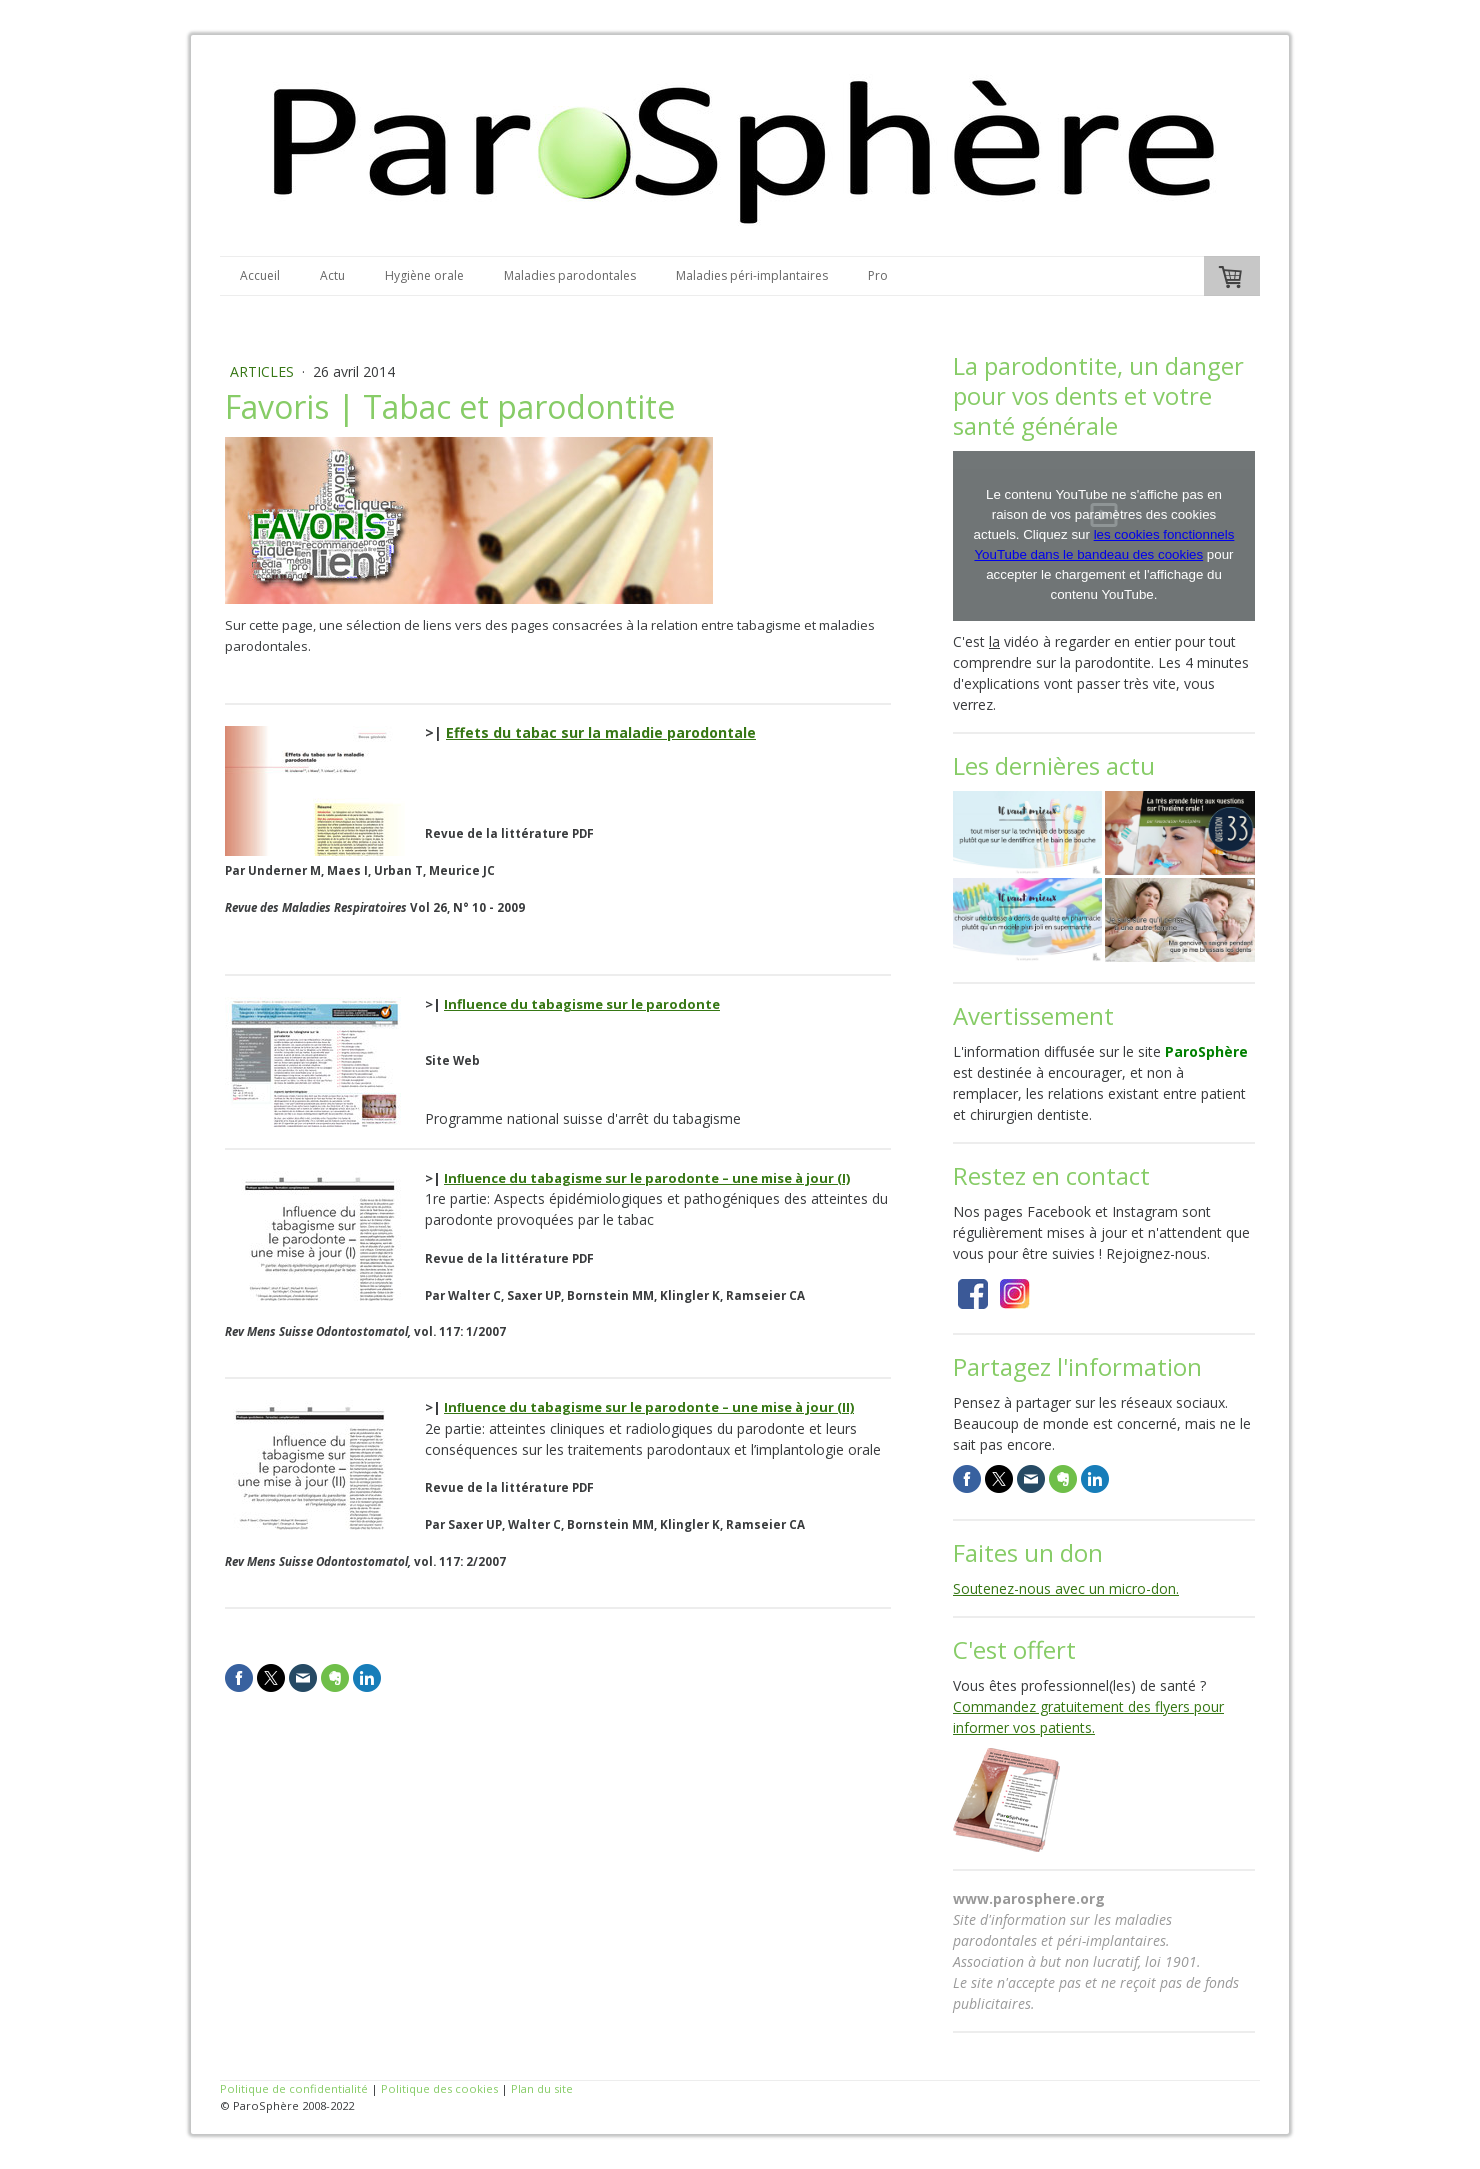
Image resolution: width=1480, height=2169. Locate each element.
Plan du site (542, 2088)
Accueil (260, 275)
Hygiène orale (424, 275)
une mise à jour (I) (791, 1178)
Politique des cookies (439, 2088)
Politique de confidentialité (294, 2088)
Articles (264, 371)
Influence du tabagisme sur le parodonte (582, 1004)
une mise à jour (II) (793, 1407)
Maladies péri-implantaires (752, 275)
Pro (878, 275)
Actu (332, 275)
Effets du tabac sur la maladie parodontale (601, 732)
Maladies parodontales (570, 275)
